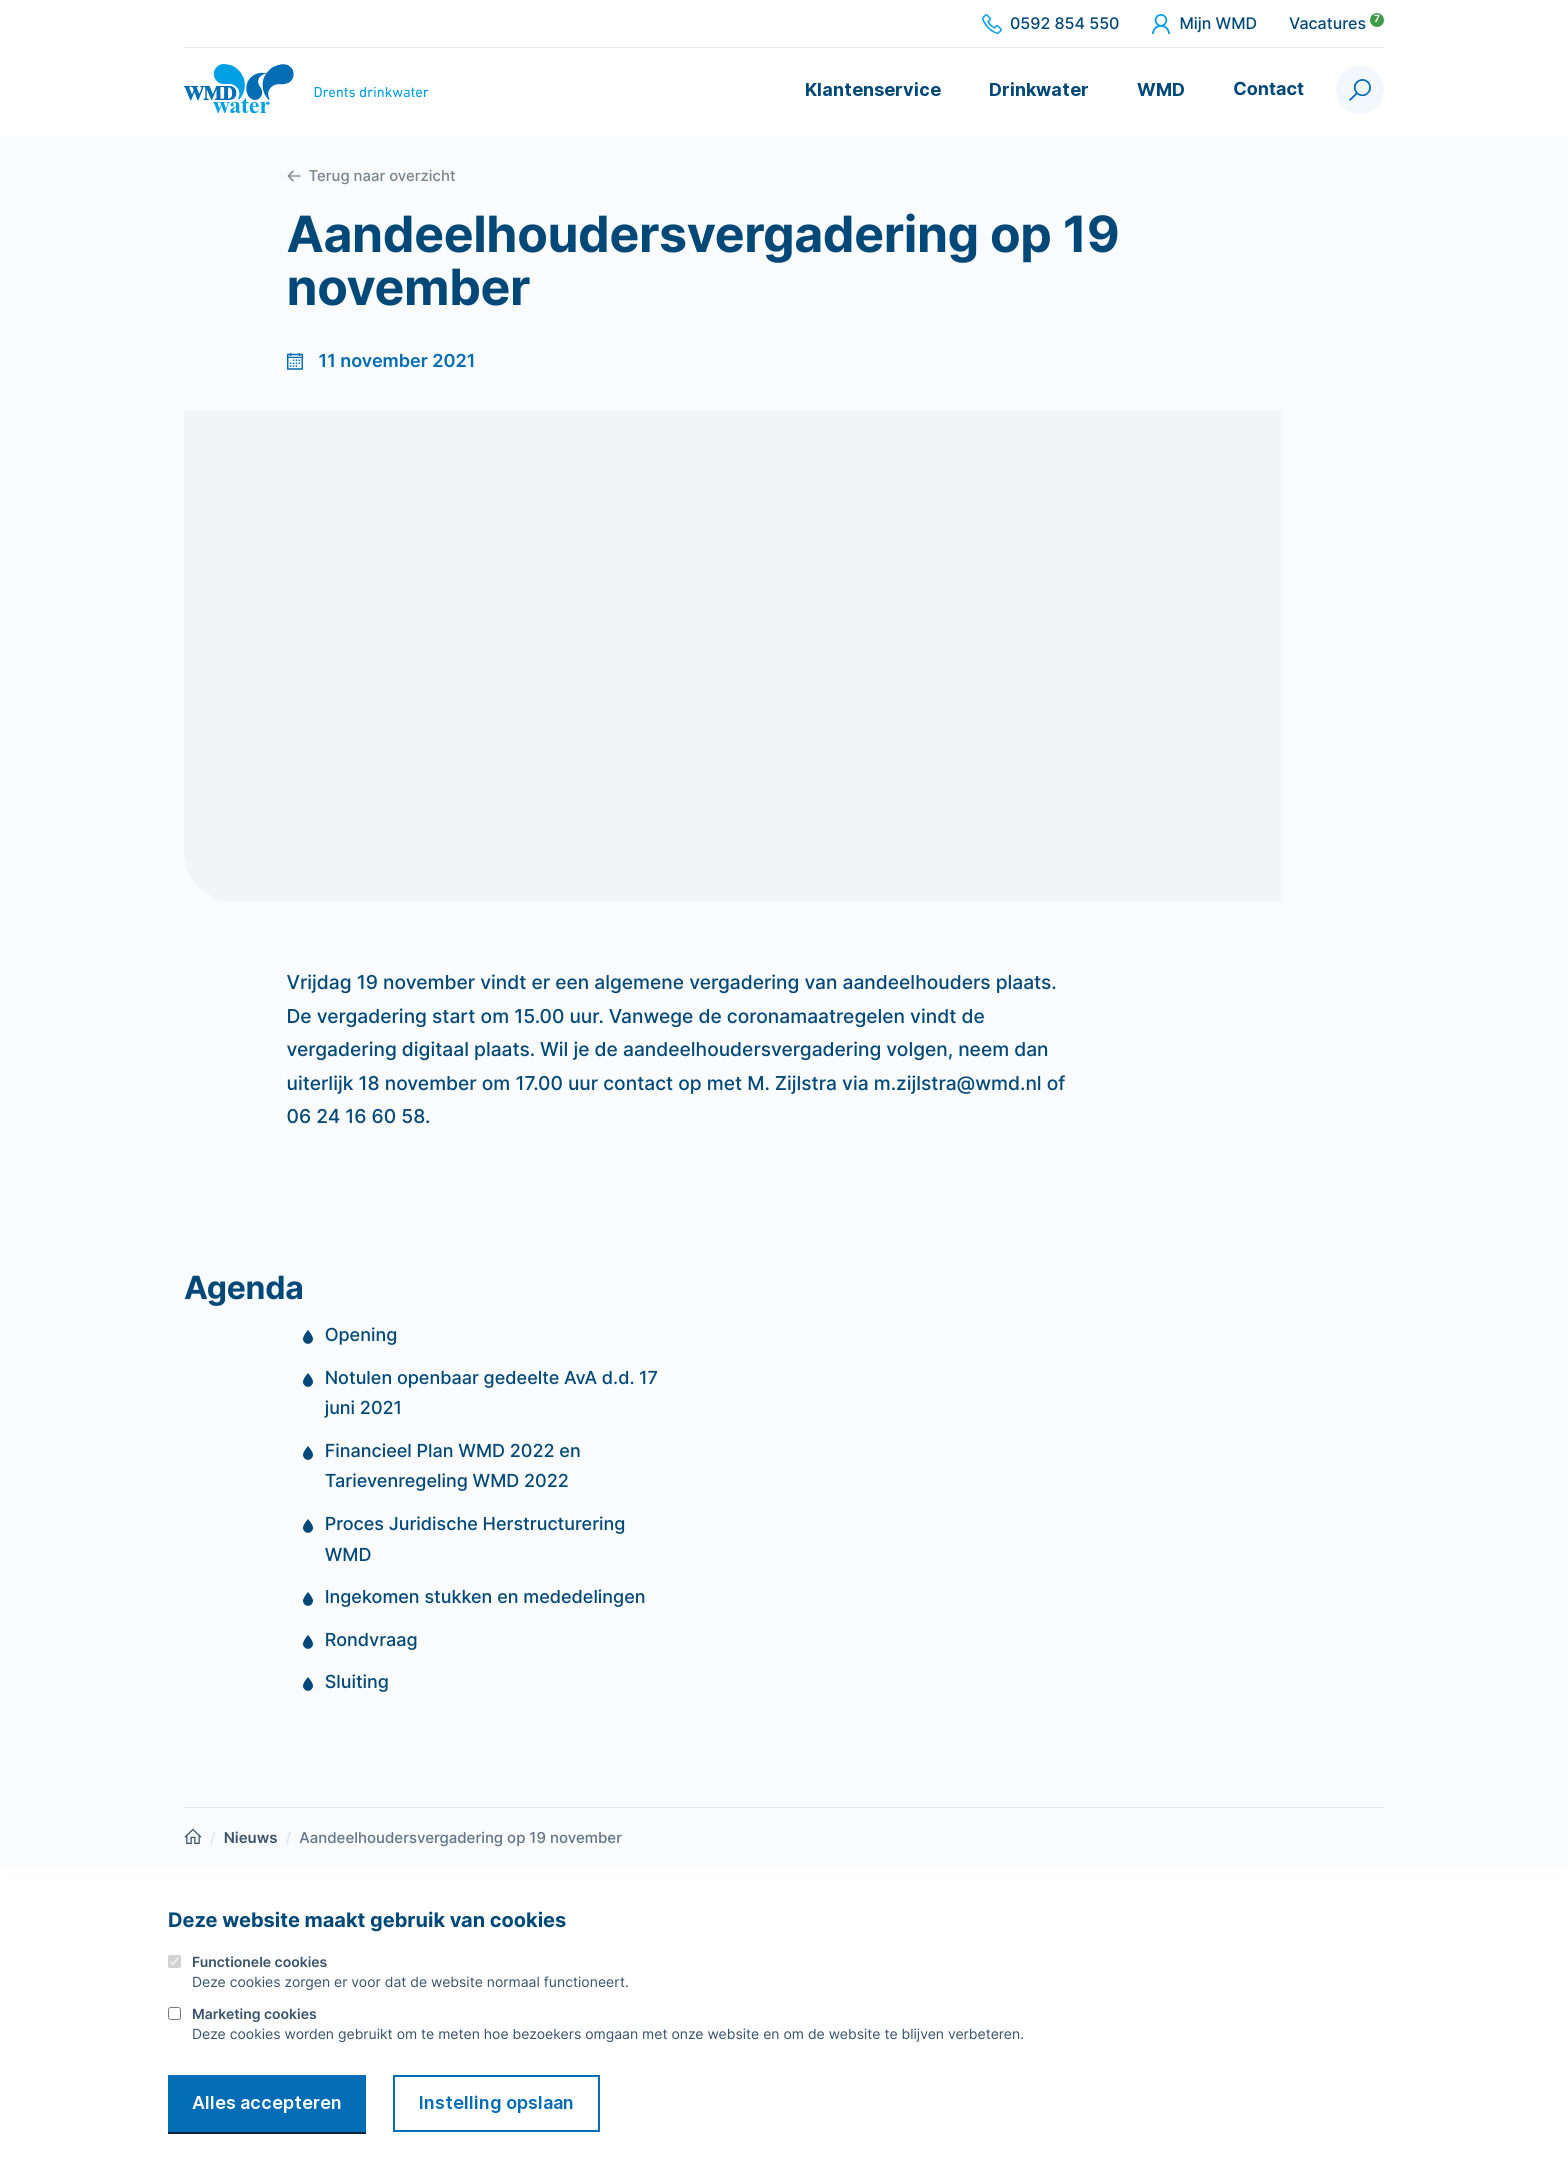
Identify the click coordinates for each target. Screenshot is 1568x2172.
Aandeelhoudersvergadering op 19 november (460, 1837)
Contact (1268, 89)
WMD (1161, 89)
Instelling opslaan (496, 2102)
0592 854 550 (1050, 24)
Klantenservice (873, 89)
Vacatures (1336, 24)
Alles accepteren (267, 2102)
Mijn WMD (1204, 24)
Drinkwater (1039, 89)
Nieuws (251, 1837)
